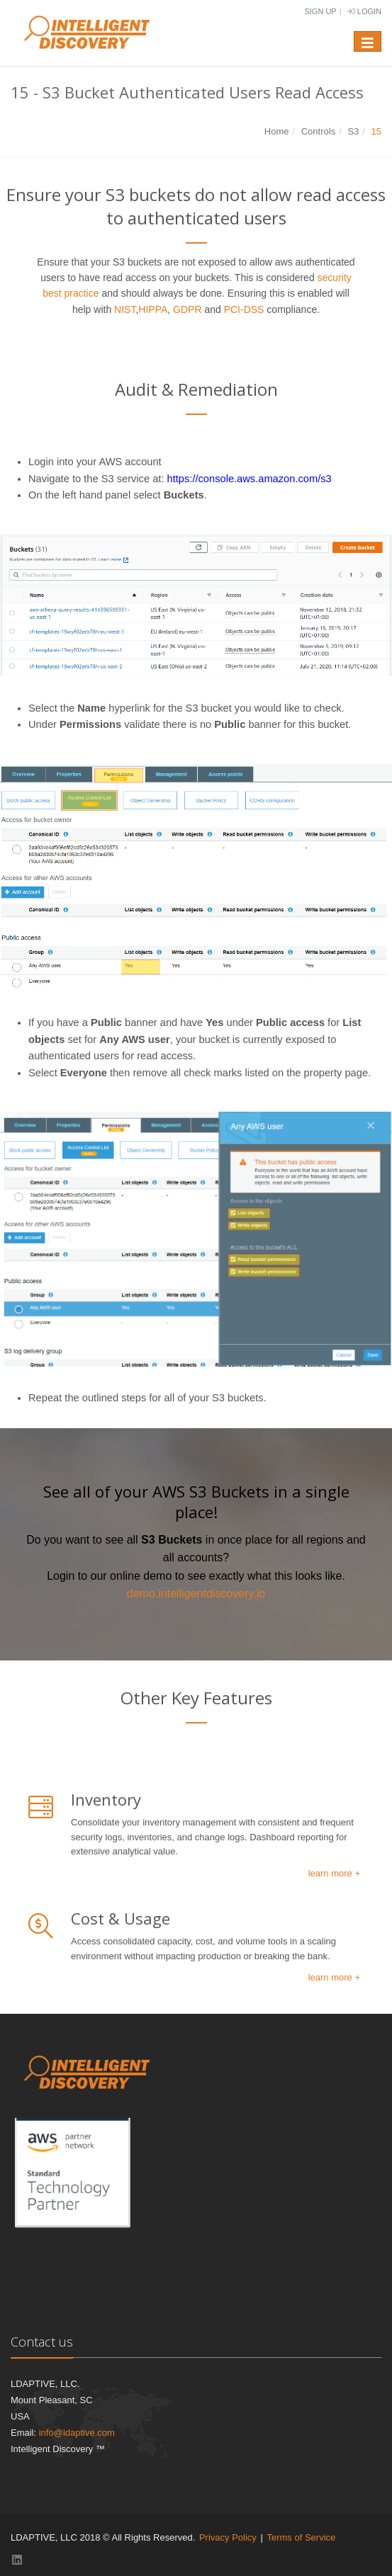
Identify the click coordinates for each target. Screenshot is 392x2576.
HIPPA (152, 309)
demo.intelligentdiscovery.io (196, 1594)
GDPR (187, 309)
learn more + (334, 1873)
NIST (124, 309)
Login (364, 11)
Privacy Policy (228, 2537)
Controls (318, 131)
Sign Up (320, 11)
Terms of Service (301, 2537)
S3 (353, 131)
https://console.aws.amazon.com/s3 (249, 478)
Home (276, 131)
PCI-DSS (244, 309)
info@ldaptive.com (77, 2432)
